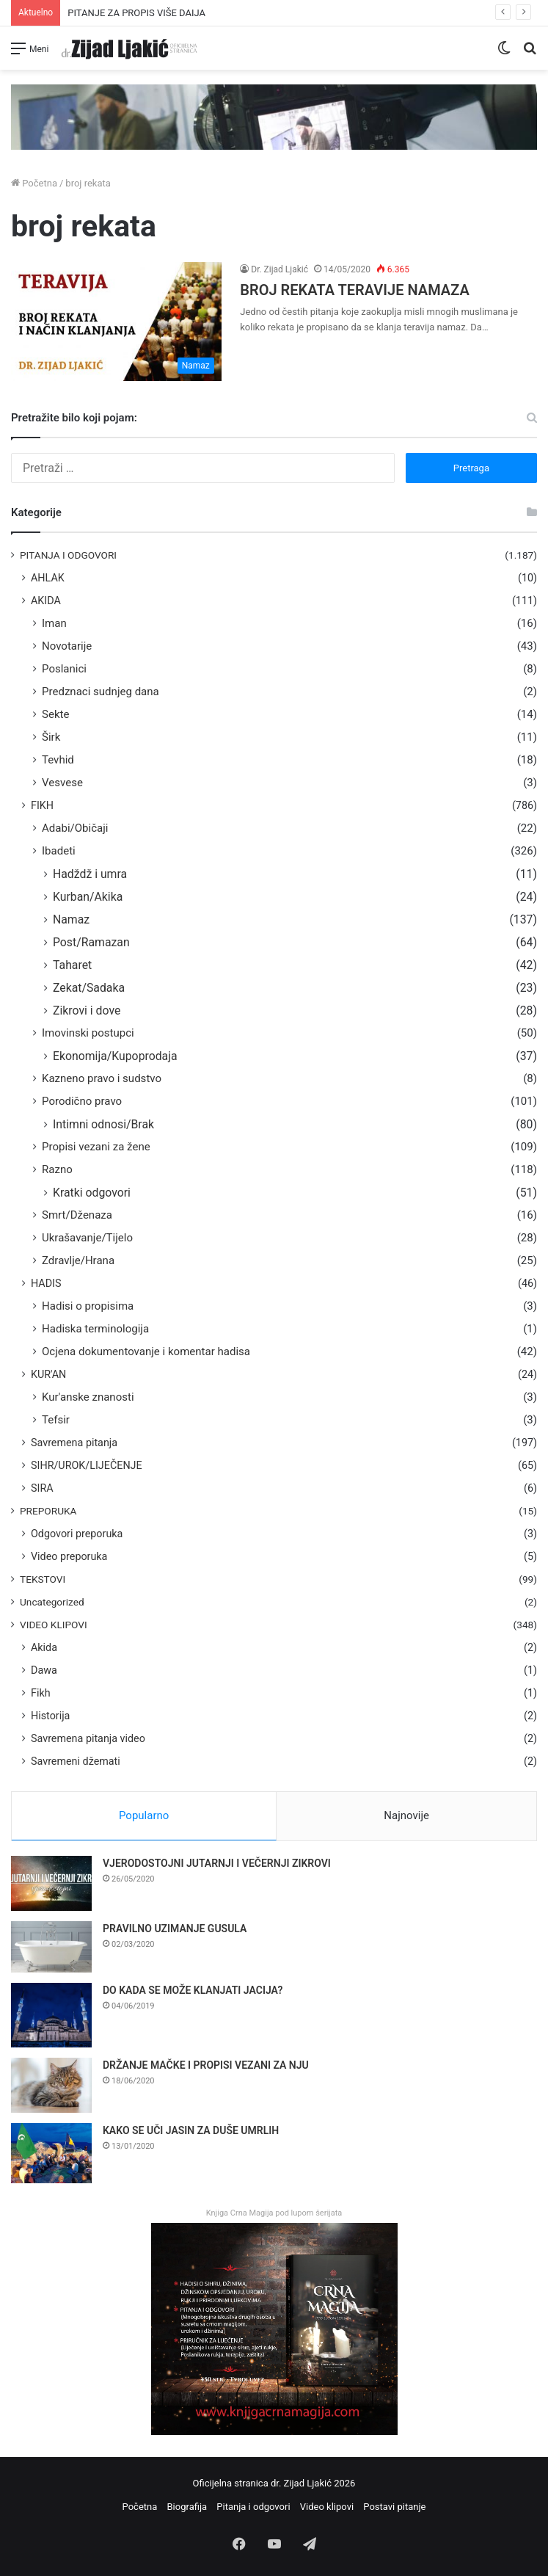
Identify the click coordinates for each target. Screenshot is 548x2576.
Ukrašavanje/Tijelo (87, 1237)
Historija (50, 1715)
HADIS (46, 1283)
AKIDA (46, 600)
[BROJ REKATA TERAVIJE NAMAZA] (116, 321)
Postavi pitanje (394, 2506)
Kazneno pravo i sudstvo (101, 1078)
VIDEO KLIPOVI (53, 1624)
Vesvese (62, 782)
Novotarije (67, 646)
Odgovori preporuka (77, 1533)
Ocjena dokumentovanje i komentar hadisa (146, 1351)
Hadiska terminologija (95, 1328)
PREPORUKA (48, 1511)
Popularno (144, 1815)
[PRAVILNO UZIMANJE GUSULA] (51, 1947)
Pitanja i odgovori (253, 2506)
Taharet (72, 965)
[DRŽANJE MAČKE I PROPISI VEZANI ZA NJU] (51, 2085)
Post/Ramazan (91, 942)
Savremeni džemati (75, 1761)
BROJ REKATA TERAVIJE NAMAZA (354, 290)
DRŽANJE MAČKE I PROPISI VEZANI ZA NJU (206, 2065)
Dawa (44, 1670)
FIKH (42, 805)
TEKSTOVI (42, 1579)
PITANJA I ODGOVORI (68, 555)
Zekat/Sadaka (89, 988)
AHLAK (48, 578)
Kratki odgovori (92, 1193)
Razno (57, 1169)
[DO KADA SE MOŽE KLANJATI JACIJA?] (51, 2015)
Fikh (41, 1693)
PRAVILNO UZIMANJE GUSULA (174, 1928)
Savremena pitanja (74, 1442)
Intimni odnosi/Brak (103, 1124)
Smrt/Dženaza (77, 1215)
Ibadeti (59, 850)
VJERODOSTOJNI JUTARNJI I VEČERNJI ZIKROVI (217, 1863)
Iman (54, 623)
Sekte (55, 714)
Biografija (187, 2506)
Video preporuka (69, 1556)
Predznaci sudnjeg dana (100, 691)
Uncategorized (52, 1602)
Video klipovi (327, 2506)
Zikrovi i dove (86, 1010)
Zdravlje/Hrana (78, 1260)
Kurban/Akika (88, 897)
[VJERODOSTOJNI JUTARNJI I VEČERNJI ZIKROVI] (51, 1883)
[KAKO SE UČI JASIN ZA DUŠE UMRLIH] (51, 2153)
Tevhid (58, 759)
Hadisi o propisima (88, 1306)
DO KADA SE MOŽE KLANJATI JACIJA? (192, 1990)
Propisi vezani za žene (96, 1146)
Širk (51, 737)
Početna (34, 183)
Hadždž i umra (90, 874)
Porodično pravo (82, 1101)
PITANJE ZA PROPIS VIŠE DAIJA (136, 12)
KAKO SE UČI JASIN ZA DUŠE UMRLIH (191, 2130)
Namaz (71, 919)
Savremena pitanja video (88, 1738)
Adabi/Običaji (75, 828)
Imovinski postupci (88, 1033)
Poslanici (64, 668)
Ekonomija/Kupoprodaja (115, 1056)
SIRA (42, 1488)
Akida (44, 1647)
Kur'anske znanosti (88, 1397)
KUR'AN (48, 1374)
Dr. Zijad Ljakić (279, 269)
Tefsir (56, 1419)
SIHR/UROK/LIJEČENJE (86, 1465)
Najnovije (406, 1815)
